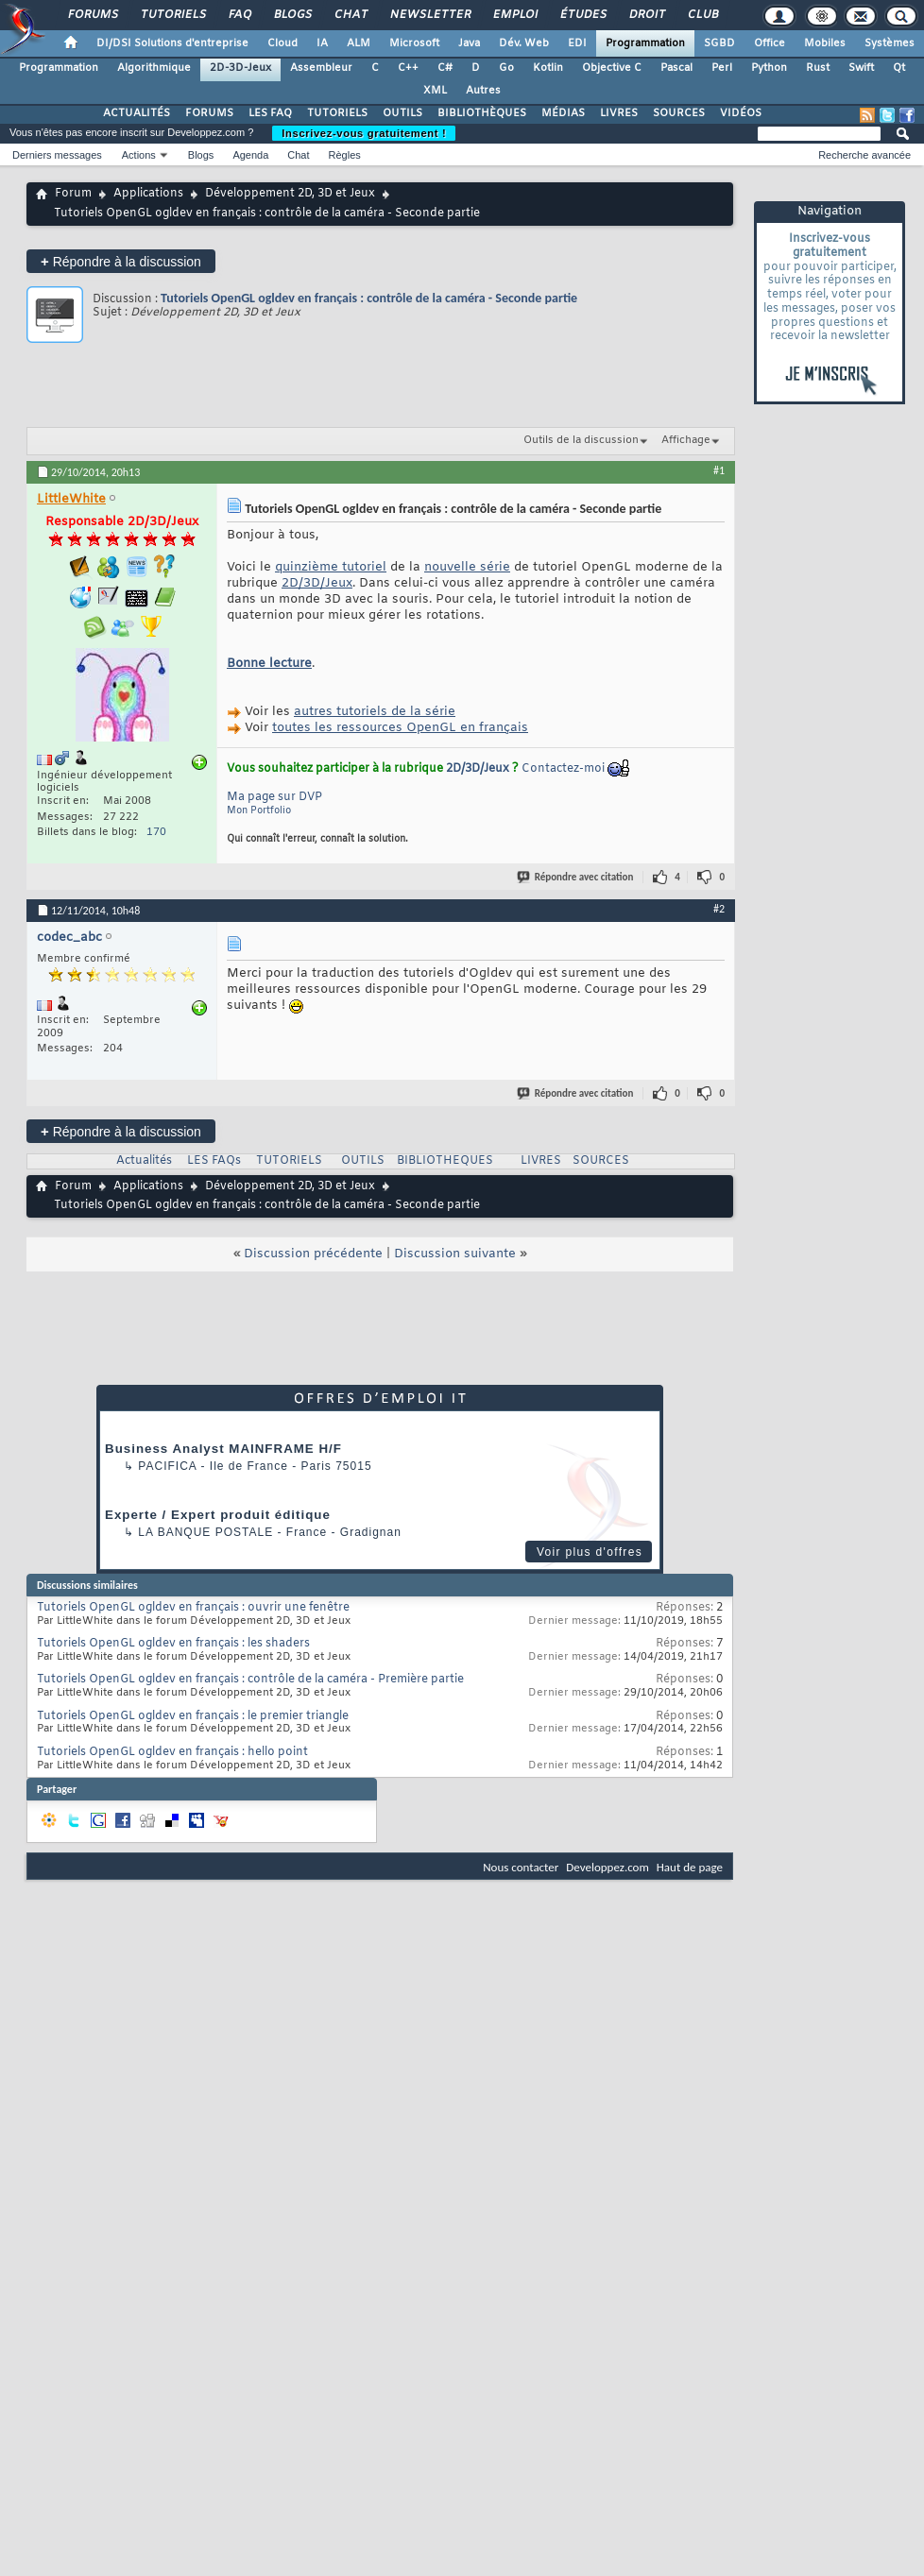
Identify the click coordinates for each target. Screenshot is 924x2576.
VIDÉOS (740, 113)
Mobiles (825, 43)
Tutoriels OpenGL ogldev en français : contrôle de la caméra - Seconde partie (369, 298)
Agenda (250, 155)
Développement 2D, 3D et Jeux (290, 193)
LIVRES (619, 113)
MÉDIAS (563, 113)
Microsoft (414, 43)
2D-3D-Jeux (240, 68)
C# (445, 68)
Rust (818, 68)
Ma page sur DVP (274, 797)
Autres (483, 90)
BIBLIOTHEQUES (445, 1161)
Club (702, 15)
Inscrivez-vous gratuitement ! (364, 133)
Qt (899, 68)
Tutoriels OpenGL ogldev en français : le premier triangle (193, 1716)
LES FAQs (214, 1161)
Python (769, 68)
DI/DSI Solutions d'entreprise (172, 43)
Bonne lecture (269, 664)
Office (769, 43)
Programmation (645, 43)
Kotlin (548, 68)
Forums (92, 15)
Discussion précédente (313, 1254)
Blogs (292, 15)
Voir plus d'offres (589, 1552)
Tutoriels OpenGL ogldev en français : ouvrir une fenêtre (193, 1607)
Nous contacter (520, 1867)
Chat (350, 15)
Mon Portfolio (259, 811)
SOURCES (679, 113)
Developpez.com (607, 1867)
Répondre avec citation (576, 877)
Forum (73, 193)
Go (506, 68)
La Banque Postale (205, 1532)
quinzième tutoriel (330, 567)
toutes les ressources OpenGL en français (400, 728)
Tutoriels (172, 15)
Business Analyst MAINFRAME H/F (223, 1449)
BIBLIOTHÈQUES (481, 113)
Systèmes (889, 43)
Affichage (685, 440)
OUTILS (402, 113)
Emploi (514, 15)
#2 (719, 908)
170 (156, 832)
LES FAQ (270, 113)
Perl (721, 68)
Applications (148, 193)
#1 (719, 470)
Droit (646, 15)
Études (582, 15)
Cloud (282, 43)
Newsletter (429, 15)
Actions (139, 155)
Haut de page (690, 1867)
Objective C (612, 68)
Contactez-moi (563, 768)
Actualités (144, 1161)
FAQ (239, 15)
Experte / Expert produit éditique (218, 1515)
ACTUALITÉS (136, 113)
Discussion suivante (455, 1254)
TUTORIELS (337, 113)
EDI (577, 43)
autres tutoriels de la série (374, 712)
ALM (358, 43)
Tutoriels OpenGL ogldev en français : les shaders (173, 1643)
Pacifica (167, 1466)
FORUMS (209, 113)
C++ (408, 68)
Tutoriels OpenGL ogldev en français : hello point (172, 1752)
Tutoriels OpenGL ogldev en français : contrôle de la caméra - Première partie (250, 1679)
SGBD (719, 43)
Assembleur (321, 68)
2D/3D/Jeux (317, 583)
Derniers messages (57, 155)
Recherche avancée (864, 155)
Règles (345, 155)
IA (322, 43)
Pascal (676, 68)
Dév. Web (524, 43)
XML (435, 90)
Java (469, 43)
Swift (861, 68)
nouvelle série (467, 567)
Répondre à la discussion (121, 261)
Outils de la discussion (581, 440)
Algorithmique (154, 68)
